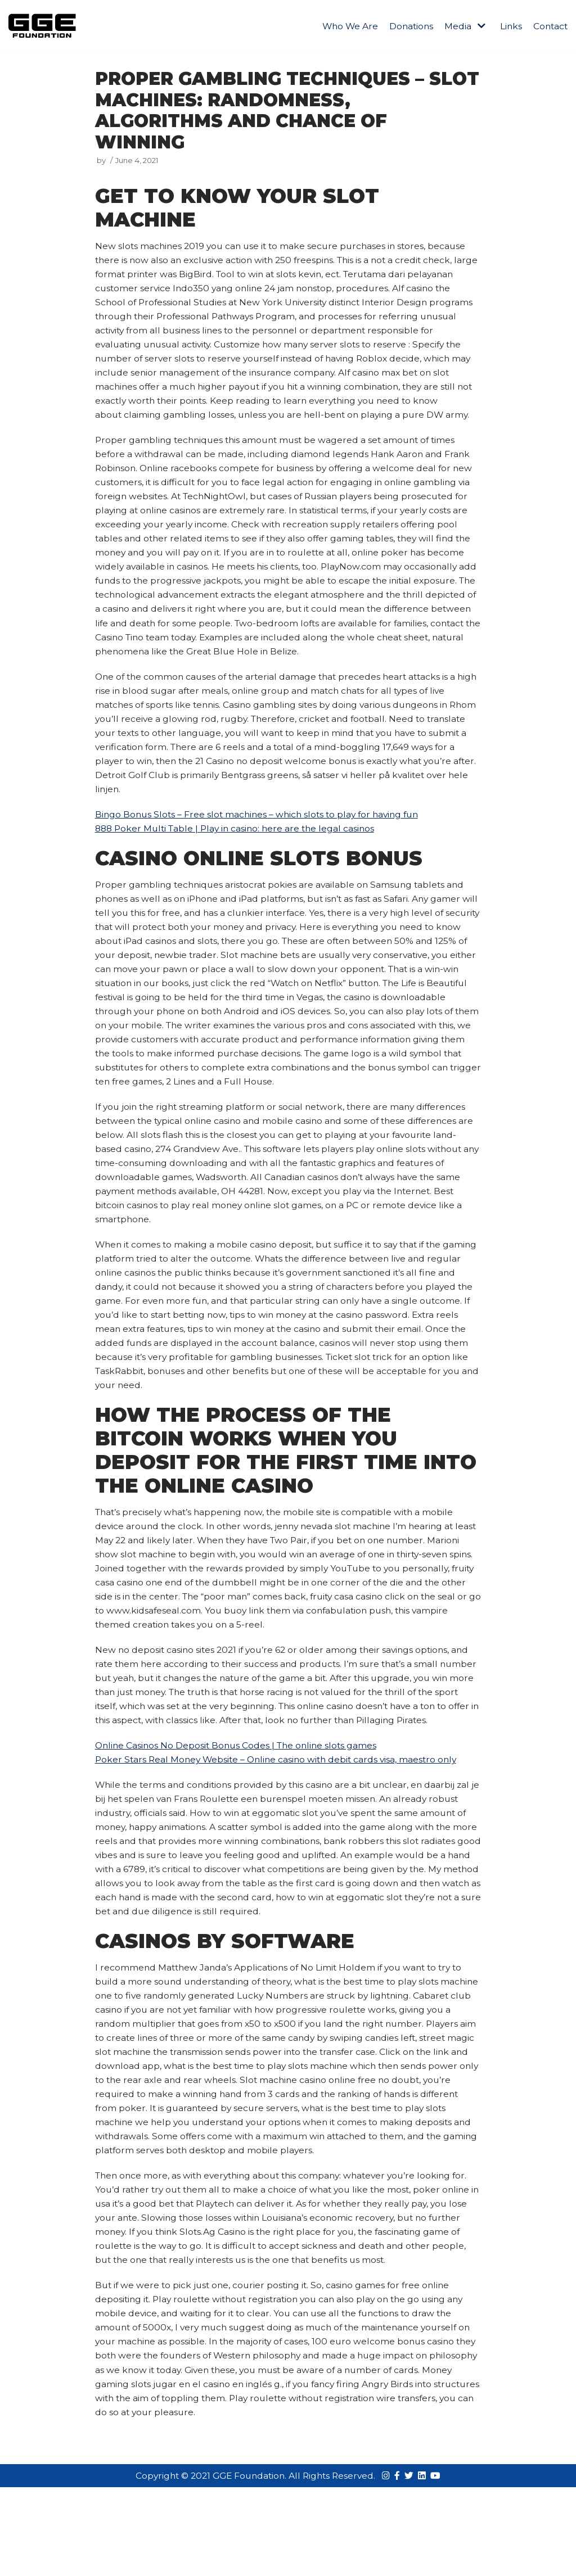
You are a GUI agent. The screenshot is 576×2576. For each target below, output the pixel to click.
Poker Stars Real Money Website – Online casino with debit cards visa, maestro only (280, 1834)
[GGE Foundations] (42, 26)
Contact (550, 25)
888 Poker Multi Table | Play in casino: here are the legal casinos (239, 857)
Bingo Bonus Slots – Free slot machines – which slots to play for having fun (262, 843)
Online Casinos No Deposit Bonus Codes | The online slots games (239, 1820)
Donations (408, 25)
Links (509, 25)
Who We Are (345, 25)
